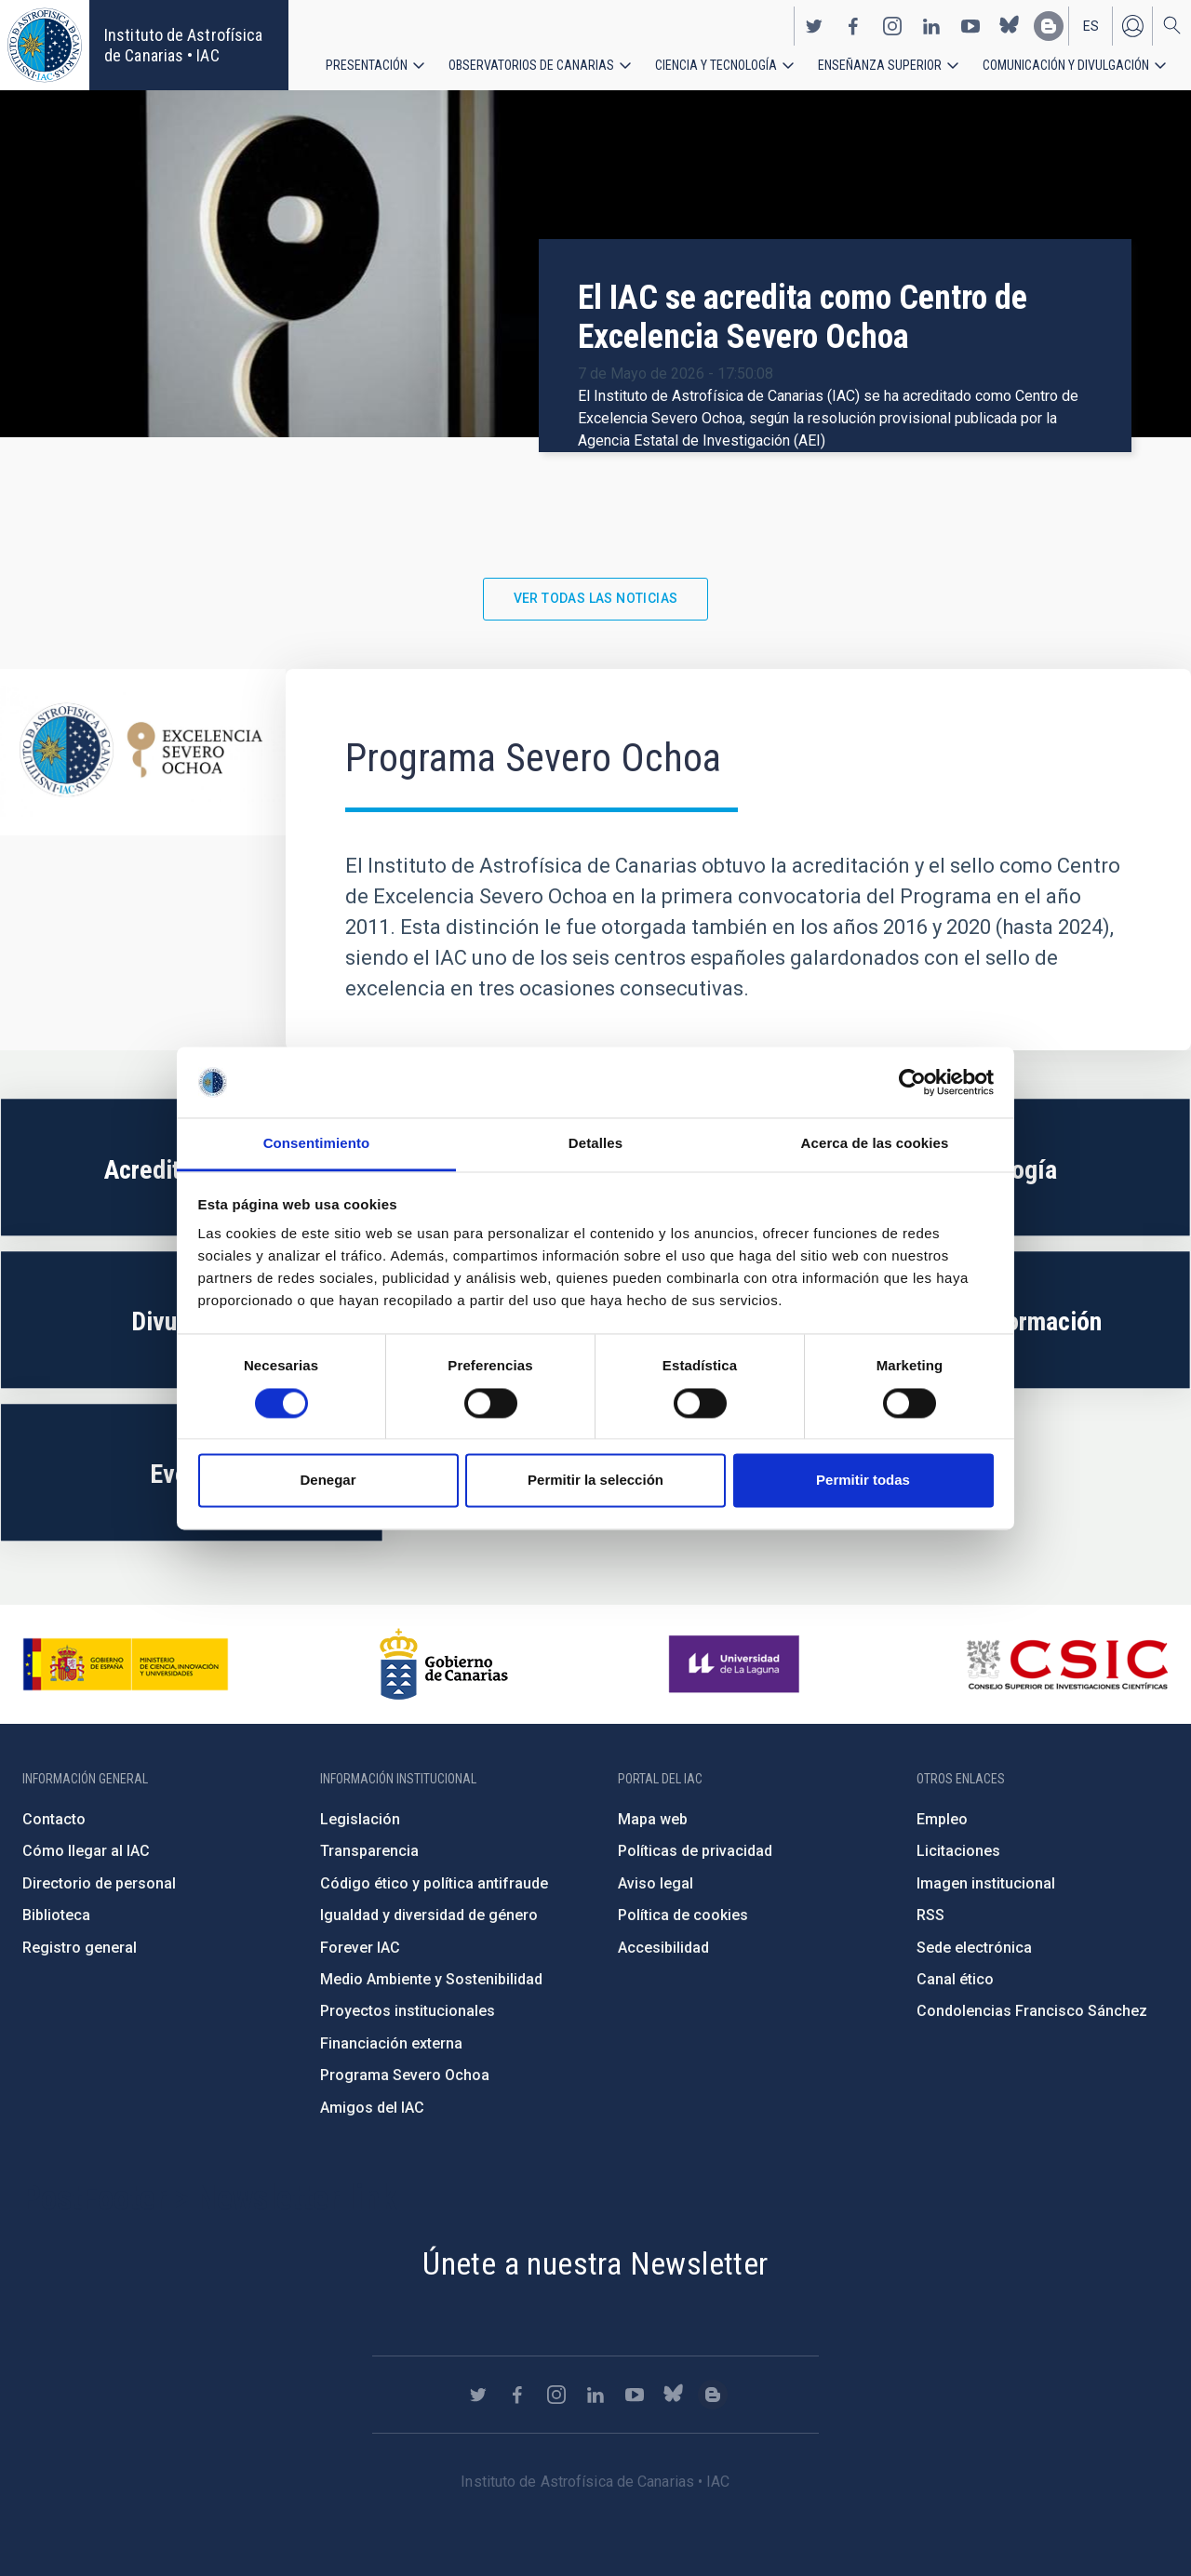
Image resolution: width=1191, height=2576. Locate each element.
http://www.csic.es (1067, 1664)
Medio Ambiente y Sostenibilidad (431, 1979)
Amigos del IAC (372, 2107)
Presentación (367, 65)
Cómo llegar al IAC (86, 1851)
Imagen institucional (986, 1883)
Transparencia (369, 1851)
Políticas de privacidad (695, 1851)
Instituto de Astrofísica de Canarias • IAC (183, 45)
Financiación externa (391, 2043)
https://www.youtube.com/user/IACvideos (970, 26)
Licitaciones (958, 1851)
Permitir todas (863, 1480)
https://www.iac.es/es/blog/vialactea (1048, 26)
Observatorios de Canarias (531, 65)
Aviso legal (655, 1883)
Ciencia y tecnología (716, 65)
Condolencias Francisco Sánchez (1032, 2011)
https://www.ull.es (736, 1664)
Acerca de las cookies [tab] (875, 1144)
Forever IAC (360, 1947)
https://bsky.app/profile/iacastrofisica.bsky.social (1009, 26)
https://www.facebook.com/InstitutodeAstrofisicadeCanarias (853, 26)
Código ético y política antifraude (434, 1883)
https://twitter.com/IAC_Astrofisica (814, 26)
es (1091, 26)
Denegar (327, 1480)
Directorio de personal (99, 1883)
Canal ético (955, 1979)
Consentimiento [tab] (316, 1144)
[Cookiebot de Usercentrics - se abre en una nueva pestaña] (912, 1082)
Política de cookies (683, 1915)
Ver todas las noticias (596, 598)
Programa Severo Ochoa (404, 2075)
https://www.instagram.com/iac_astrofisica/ (892, 26)
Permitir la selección (595, 1480)
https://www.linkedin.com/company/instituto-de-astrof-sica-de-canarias (931, 26)
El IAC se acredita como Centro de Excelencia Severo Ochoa (802, 317)
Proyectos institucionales (407, 2011)
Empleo (942, 1819)
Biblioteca (56, 1915)
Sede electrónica (974, 1947)
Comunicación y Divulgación (1066, 65)
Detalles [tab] (595, 1144)
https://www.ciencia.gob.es (125, 1664)
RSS (930, 1915)
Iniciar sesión (1132, 26)
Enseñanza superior (880, 65)
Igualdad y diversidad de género (429, 1915)
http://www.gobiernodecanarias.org (444, 1664)
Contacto (54, 1819)
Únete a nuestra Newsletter (595, 2263)
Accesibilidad (663, 1947)
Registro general (79, 1947)
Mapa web (653, 1819)
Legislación (360, 1819)
